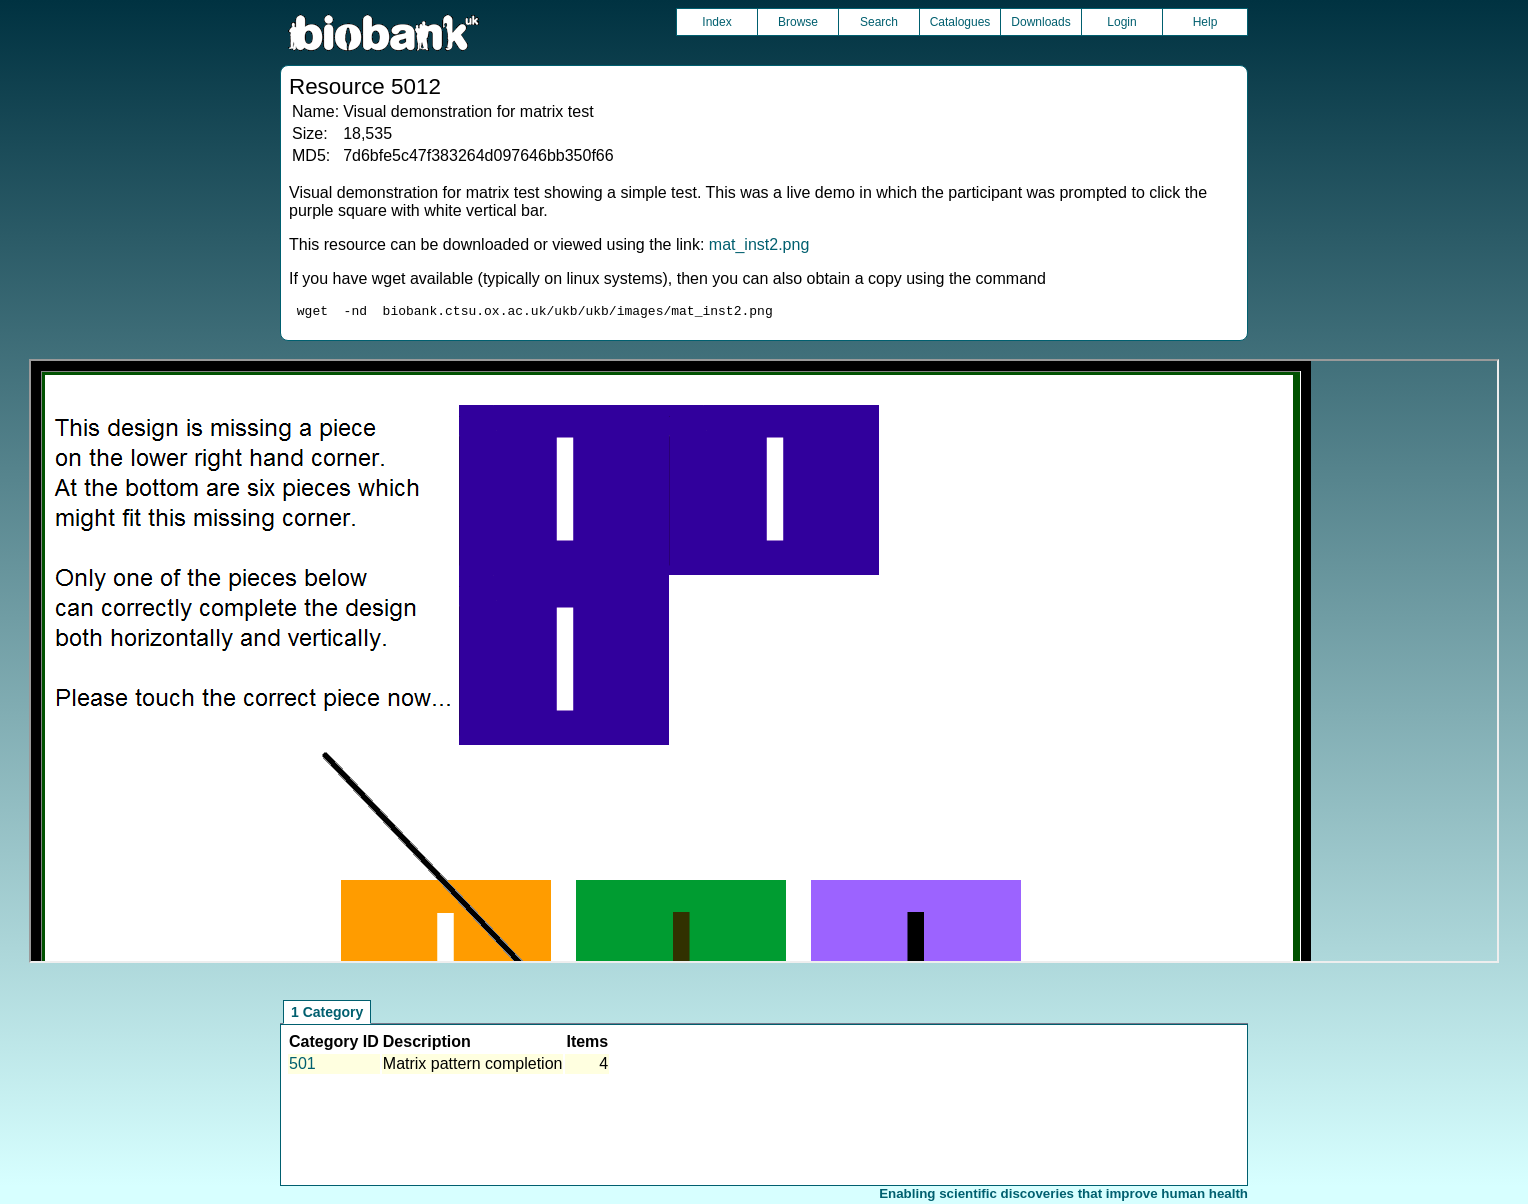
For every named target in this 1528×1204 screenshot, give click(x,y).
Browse (798, 22)
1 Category (327, 1015)
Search (879, 22)
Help (1205, 22)
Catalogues (960, 22)
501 (302, 1066)
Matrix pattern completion (473, 1066)
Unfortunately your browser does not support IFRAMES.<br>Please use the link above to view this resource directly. (764, 664)
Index (716, 22)
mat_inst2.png (759, 244)
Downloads (1040, 22)
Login (1121, 22)
